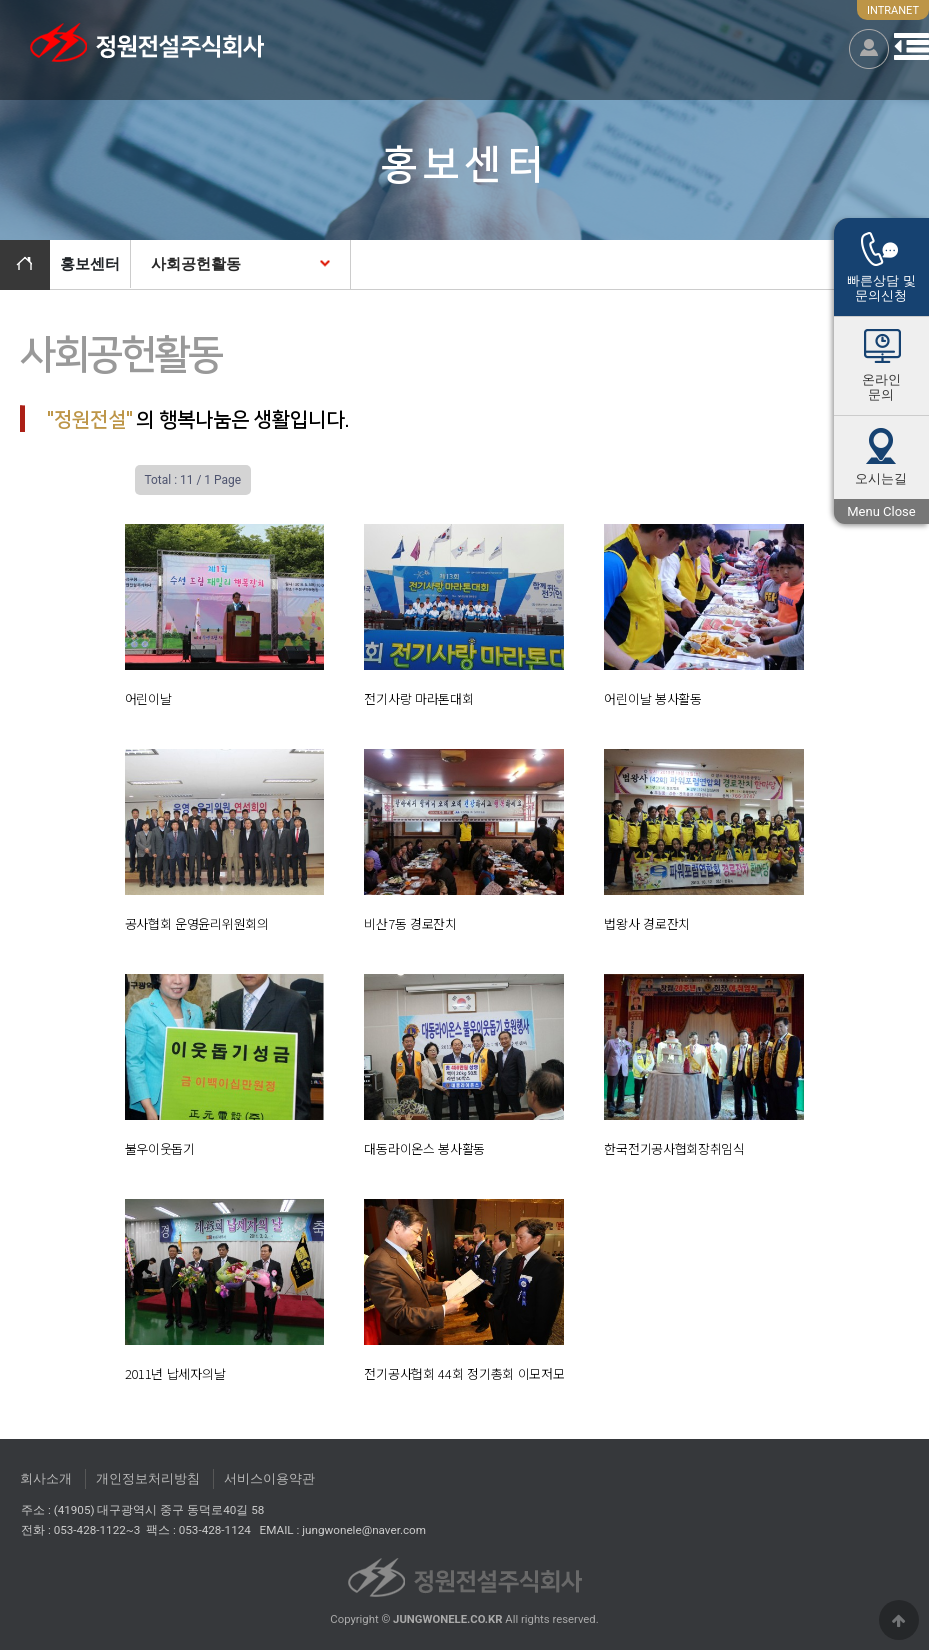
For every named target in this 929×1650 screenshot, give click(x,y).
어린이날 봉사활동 (652, 698)
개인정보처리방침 (148, 1478)
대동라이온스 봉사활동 (424, 1148)
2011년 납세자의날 (175, 1373)
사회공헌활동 (196, 264)
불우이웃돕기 (160, 1148)
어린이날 (148, 698)
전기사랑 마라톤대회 (418, 698)
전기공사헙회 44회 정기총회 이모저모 (464, 1373)
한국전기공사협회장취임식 (674, 1148)
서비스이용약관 (269, 1478)
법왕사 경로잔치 (647, 923)
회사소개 (46, 1478)
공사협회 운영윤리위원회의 (197, 923)
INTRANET (893, 10)
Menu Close (881, 513)
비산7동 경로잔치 (410, 923)
